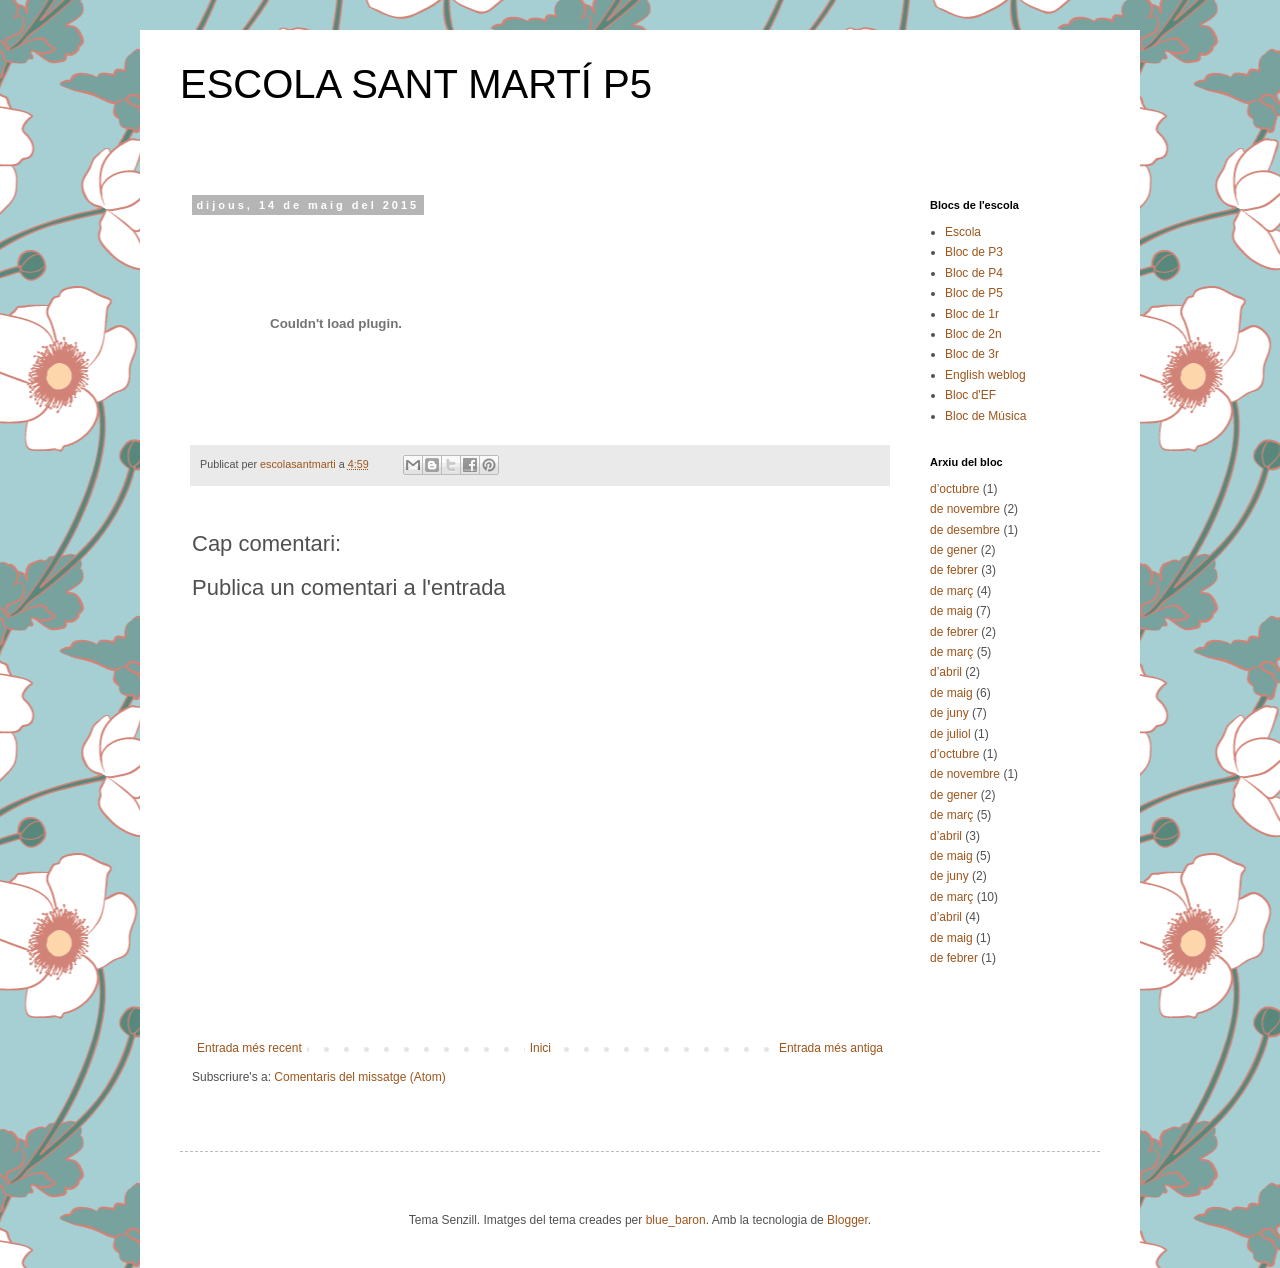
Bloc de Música (985, 416)
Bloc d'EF (970, 395)
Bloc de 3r (972, 354)
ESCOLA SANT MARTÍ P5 (416, 84)
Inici (540, 1048)
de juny (949, 713)
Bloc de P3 (974, 252)
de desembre (965, 530)
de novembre (965, 509)
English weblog (985, 375)
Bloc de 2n (973, 334)
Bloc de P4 (974, 273)
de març (951, 591)
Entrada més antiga (831, 1048)
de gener (953, 550)
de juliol (950, 734)
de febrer (954, 570)
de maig (951, 611)
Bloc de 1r (972, 314)
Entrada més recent (249, 1048)
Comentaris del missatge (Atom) (359, 1077)
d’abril (946, 672)
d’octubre (954, 489)
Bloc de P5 (974, 293)
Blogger (847, 1220)
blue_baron (676, 1220)
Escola (963, 232)
